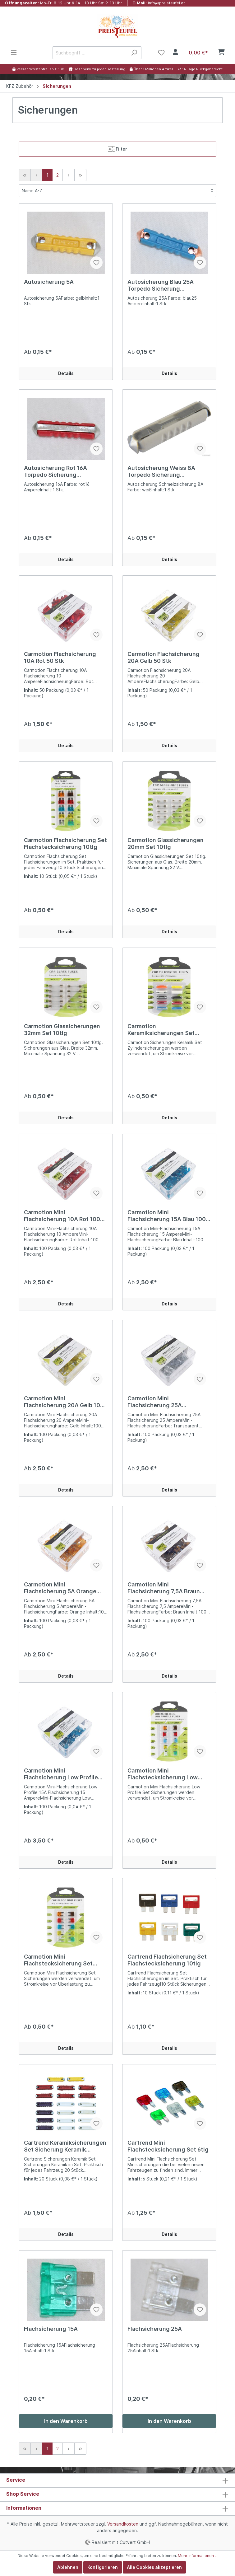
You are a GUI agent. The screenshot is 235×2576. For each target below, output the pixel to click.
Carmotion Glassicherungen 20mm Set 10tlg (165, 843)
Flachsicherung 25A (154, 2328)
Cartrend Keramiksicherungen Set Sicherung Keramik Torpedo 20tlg (65, 2146)
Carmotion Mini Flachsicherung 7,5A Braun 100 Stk (163, 1588)
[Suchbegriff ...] (90, 52)
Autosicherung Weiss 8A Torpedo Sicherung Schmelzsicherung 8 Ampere (166, 471)
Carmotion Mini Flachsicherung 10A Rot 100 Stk (62, 1216)
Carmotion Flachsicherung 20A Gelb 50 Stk (163, 657)
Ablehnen (67, 2567)
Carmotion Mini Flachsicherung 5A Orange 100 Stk (60, 1588)
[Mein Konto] (175, 52)
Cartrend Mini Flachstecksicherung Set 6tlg (168, 2146)
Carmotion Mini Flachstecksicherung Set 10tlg (58, 1960)
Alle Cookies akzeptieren (154, 2567)
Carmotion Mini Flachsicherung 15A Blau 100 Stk (166, 1216)
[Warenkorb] (205, 52)
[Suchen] (134, 52)
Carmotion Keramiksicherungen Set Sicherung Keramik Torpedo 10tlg (165, 1030)
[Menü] (13, 52)
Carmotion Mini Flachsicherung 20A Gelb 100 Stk (64, 1402)
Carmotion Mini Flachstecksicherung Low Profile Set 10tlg (162, 1774)
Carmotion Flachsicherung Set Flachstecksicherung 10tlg (65, 843)
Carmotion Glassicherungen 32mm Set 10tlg (62, 1029)
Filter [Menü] (117, 148)
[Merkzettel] (161, 52)
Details (66, 373)
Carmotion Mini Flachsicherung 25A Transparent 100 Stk (155, 1402)
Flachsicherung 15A (51, 2328)
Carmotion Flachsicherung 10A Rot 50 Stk (60, 657)
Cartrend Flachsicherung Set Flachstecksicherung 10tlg (167, 1960)
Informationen (23, 2508)
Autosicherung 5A (49, 282)
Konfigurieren (102, 2567)
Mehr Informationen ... (198, 2555)
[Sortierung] (117, 190)
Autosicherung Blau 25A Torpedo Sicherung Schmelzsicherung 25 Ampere (168, 285)
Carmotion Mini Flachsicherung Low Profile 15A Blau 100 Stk (61, 1774)
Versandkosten (122, 2524)
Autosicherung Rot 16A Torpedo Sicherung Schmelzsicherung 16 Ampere (64, 471)
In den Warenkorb (66, 2421)
